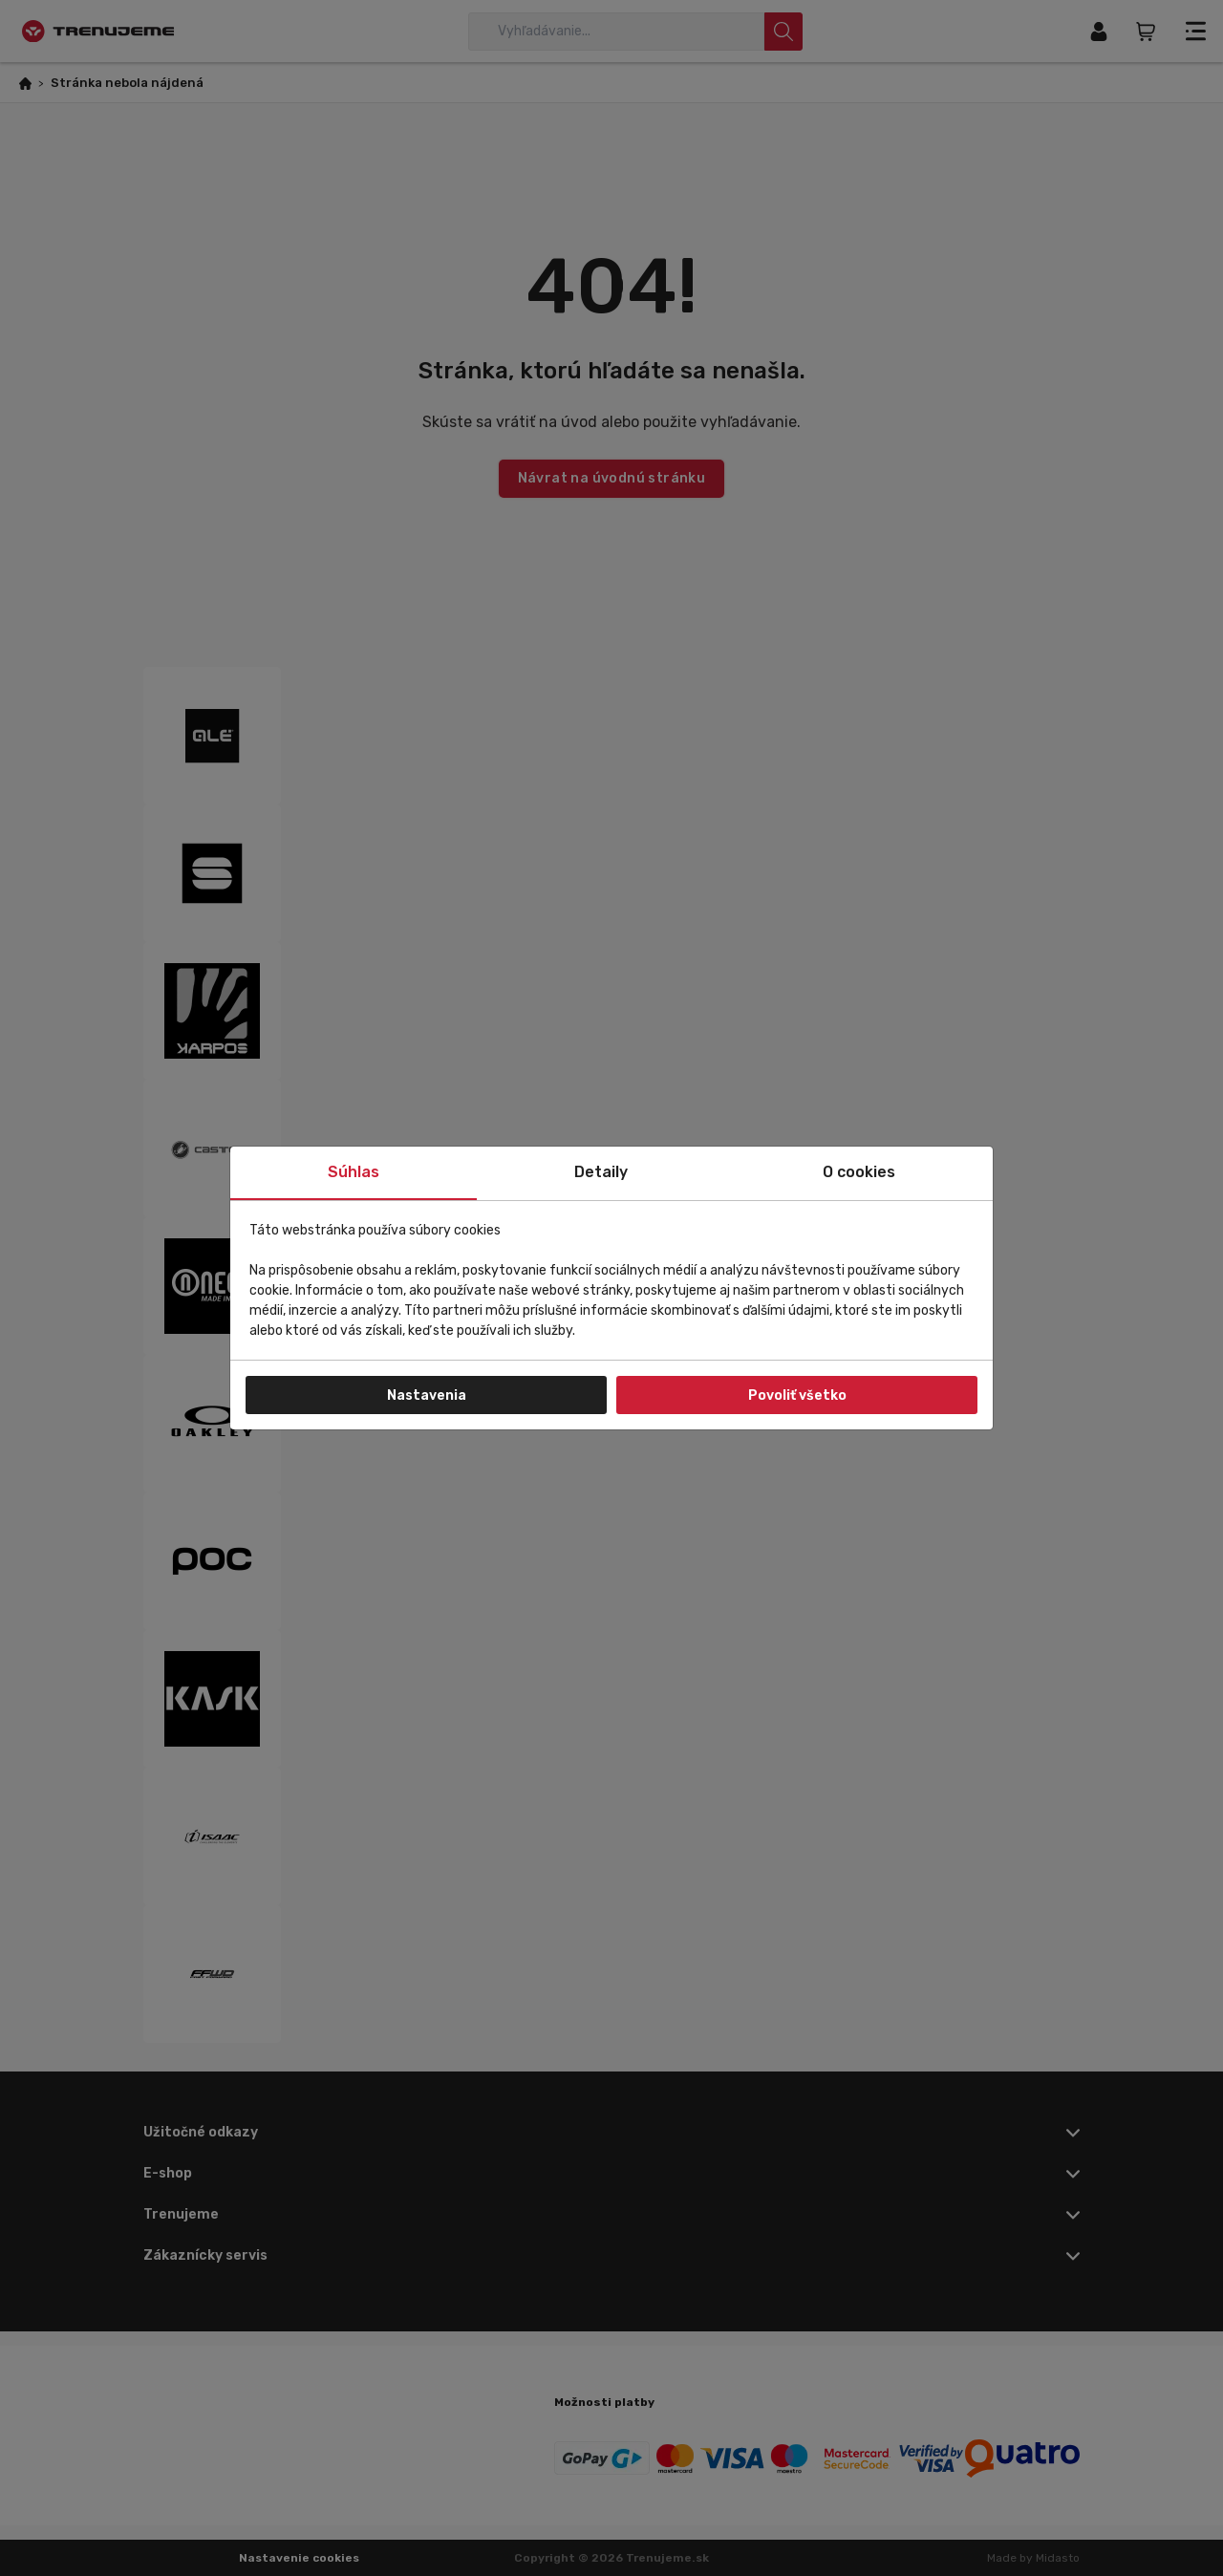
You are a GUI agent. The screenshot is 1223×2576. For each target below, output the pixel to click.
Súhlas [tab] (353, 1172)
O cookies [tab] (859, 1172)
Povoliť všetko (797, 1395)
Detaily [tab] (601, 1172)
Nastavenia (426, 1395)
